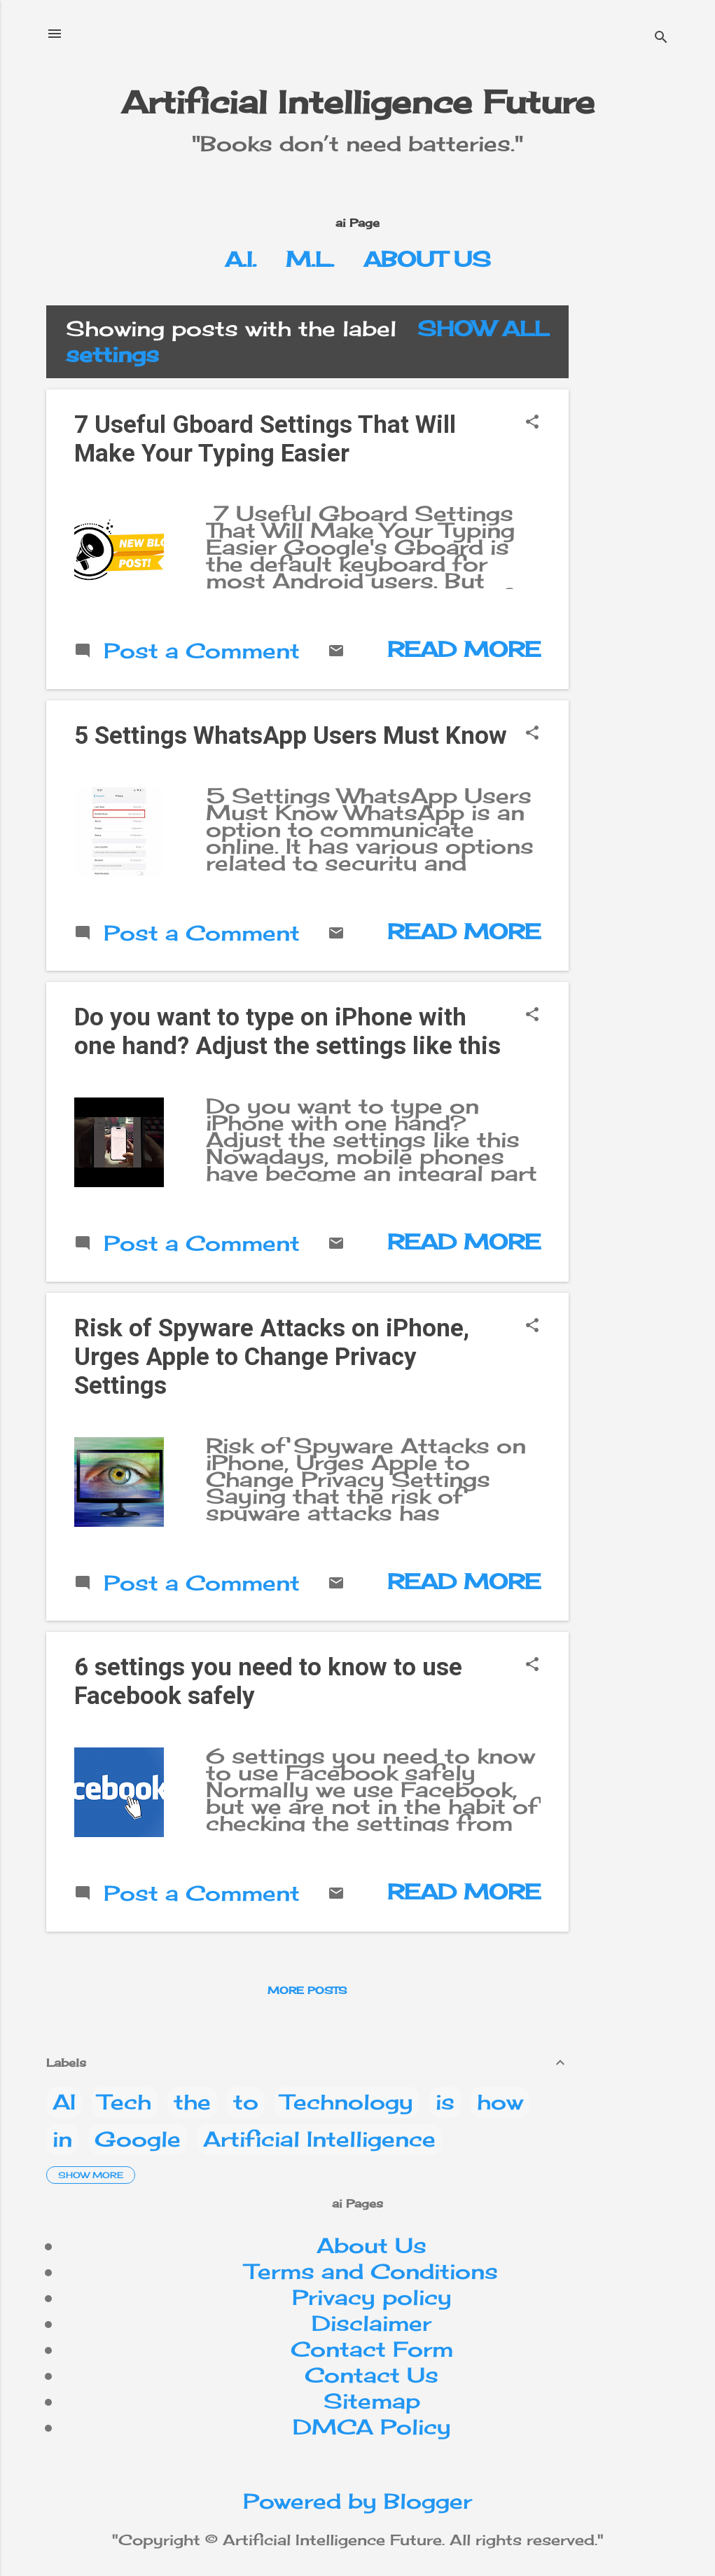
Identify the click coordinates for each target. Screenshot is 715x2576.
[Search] (661, 38)
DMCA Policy (372, 2426)
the (192, 2101)
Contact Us (371, 2375)
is (445, 2101)
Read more (464, 649)
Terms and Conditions (371, 2271)
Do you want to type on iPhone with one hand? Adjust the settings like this (287, 1031)
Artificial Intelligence (319, 2139)
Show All (483, 328)
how (500, 2101)
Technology (347, 2101)
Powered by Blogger (357, 2501)
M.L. (310, 259)
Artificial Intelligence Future (358, 102)
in (62, 2139)
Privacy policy (372, 2297)
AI (64, 2101)
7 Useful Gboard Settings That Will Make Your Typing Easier (265, 439)
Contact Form (372, 2349)
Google (138, 2139)
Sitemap (372, 2401)
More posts (307, 1990)
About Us (427, 259)
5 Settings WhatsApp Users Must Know (290, 735)
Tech (124, 2101)
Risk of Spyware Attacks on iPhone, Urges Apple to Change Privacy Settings (271, 1357)
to (245, 2101)
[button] (532, 422)
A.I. (240, 259)
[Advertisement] (647, 515)
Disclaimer (371, 2323)
